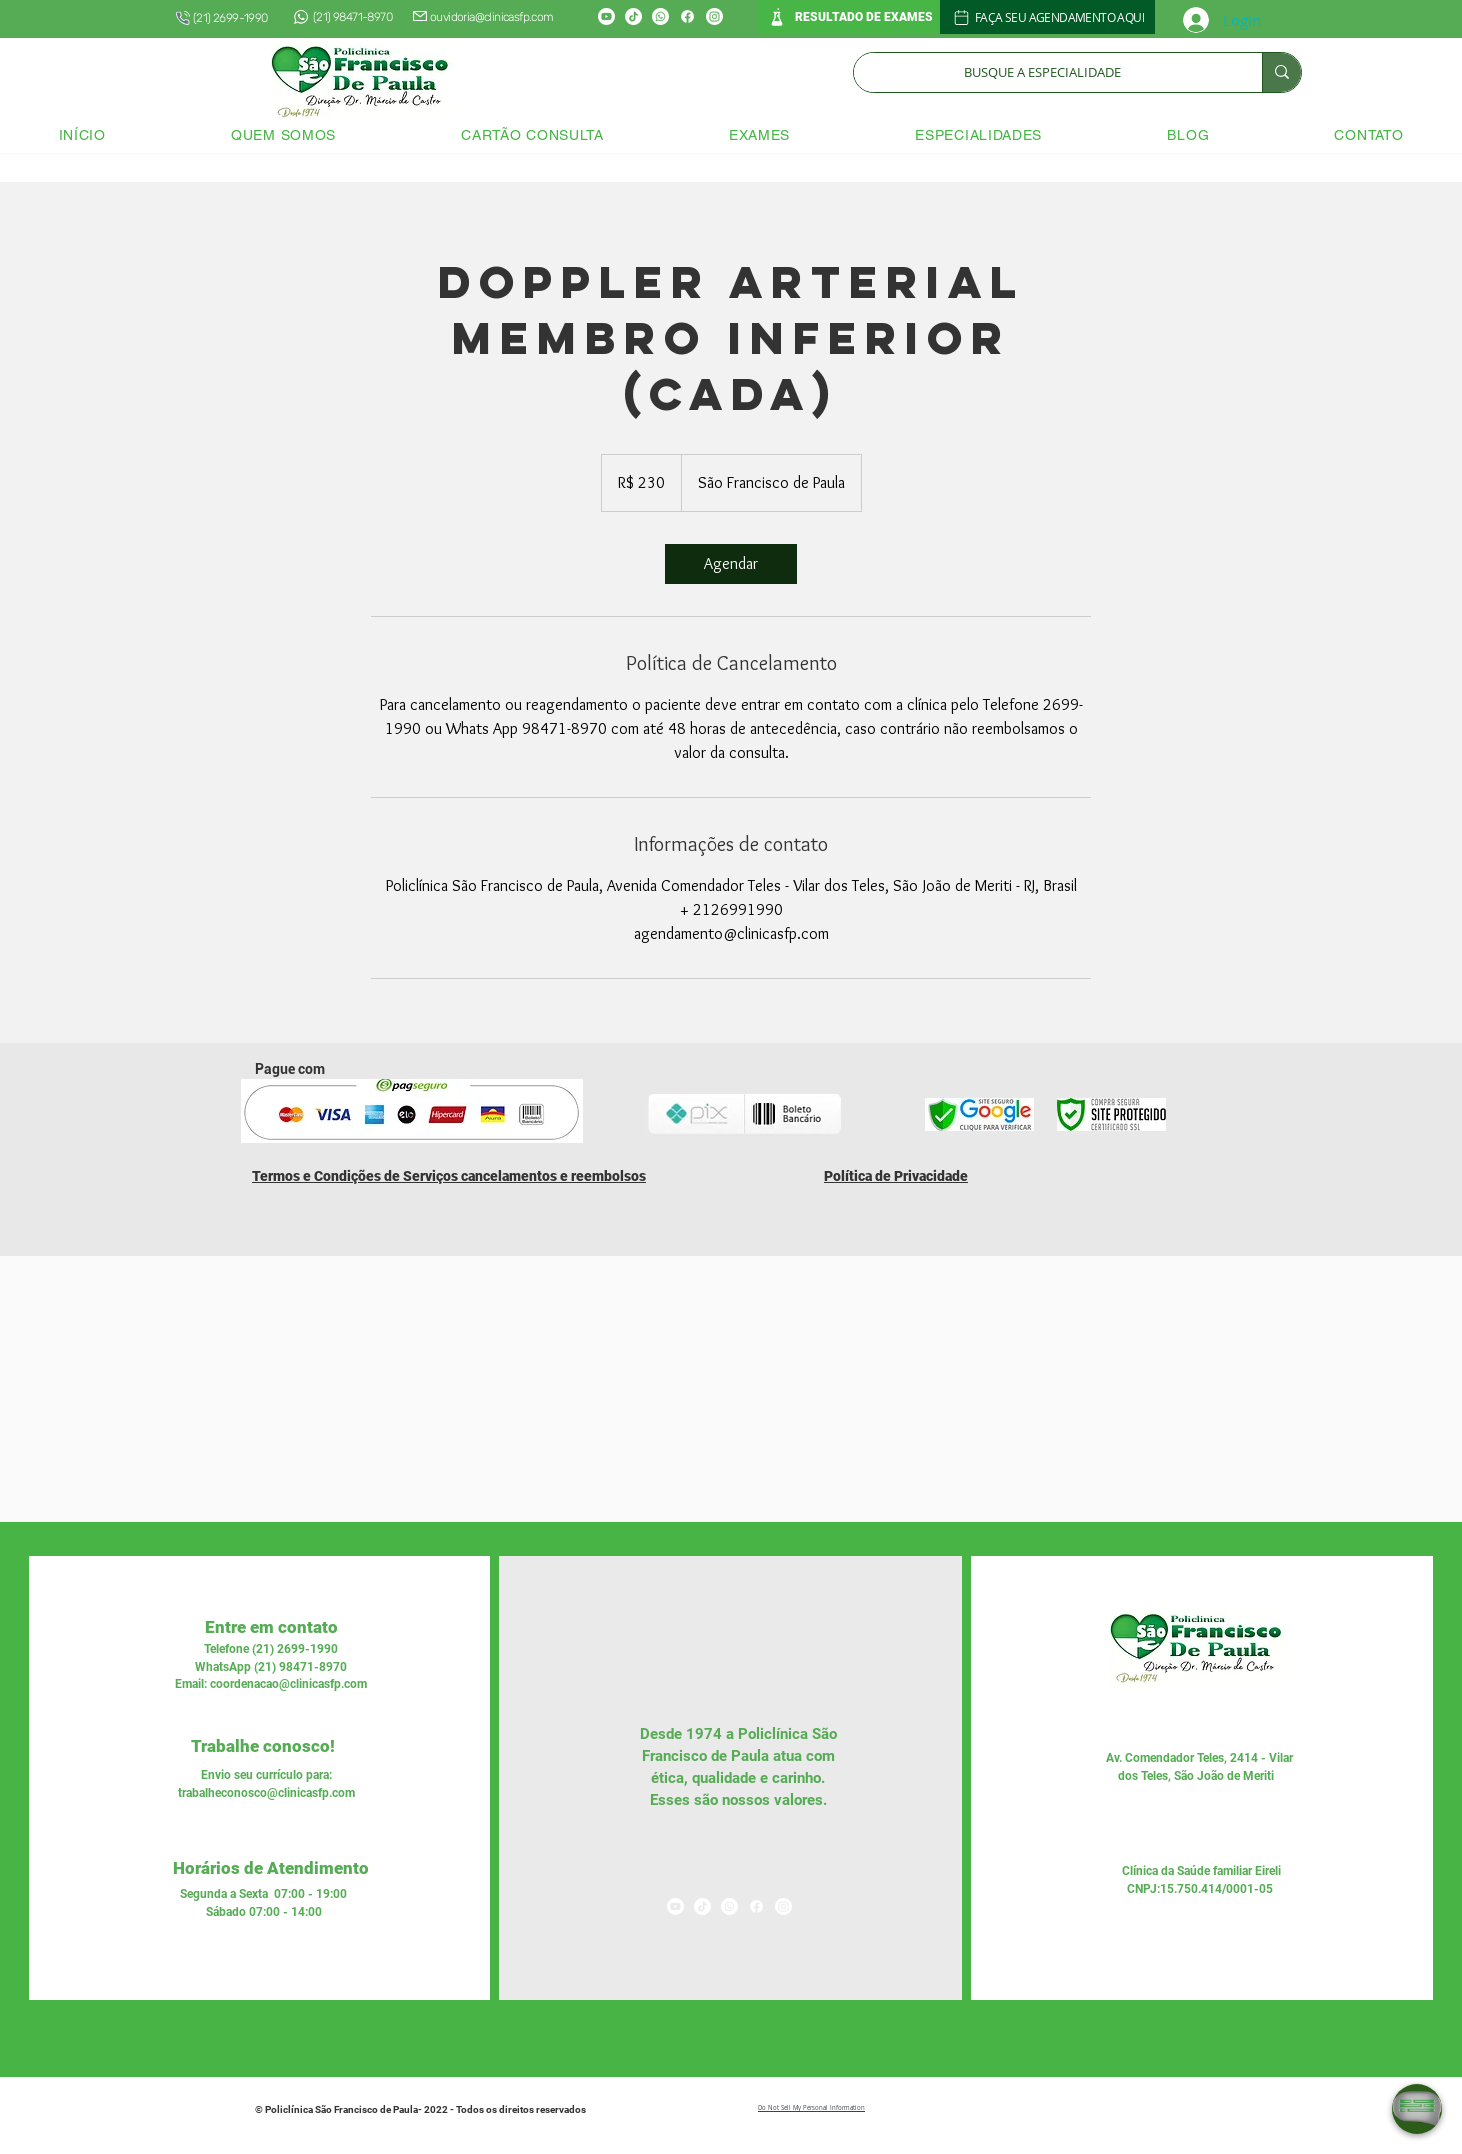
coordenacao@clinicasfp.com (288, 1684)
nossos (744, 1800)
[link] (731, 564)
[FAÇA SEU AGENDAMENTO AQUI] (1047, 17)
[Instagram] (714, 16)
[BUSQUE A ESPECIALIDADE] (1043, 72)
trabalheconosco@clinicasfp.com (266, 1793)
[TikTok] (633, 16)
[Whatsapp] (660, 16)
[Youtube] (606, 16)
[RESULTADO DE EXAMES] (849, 17)
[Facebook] (687, 16)
